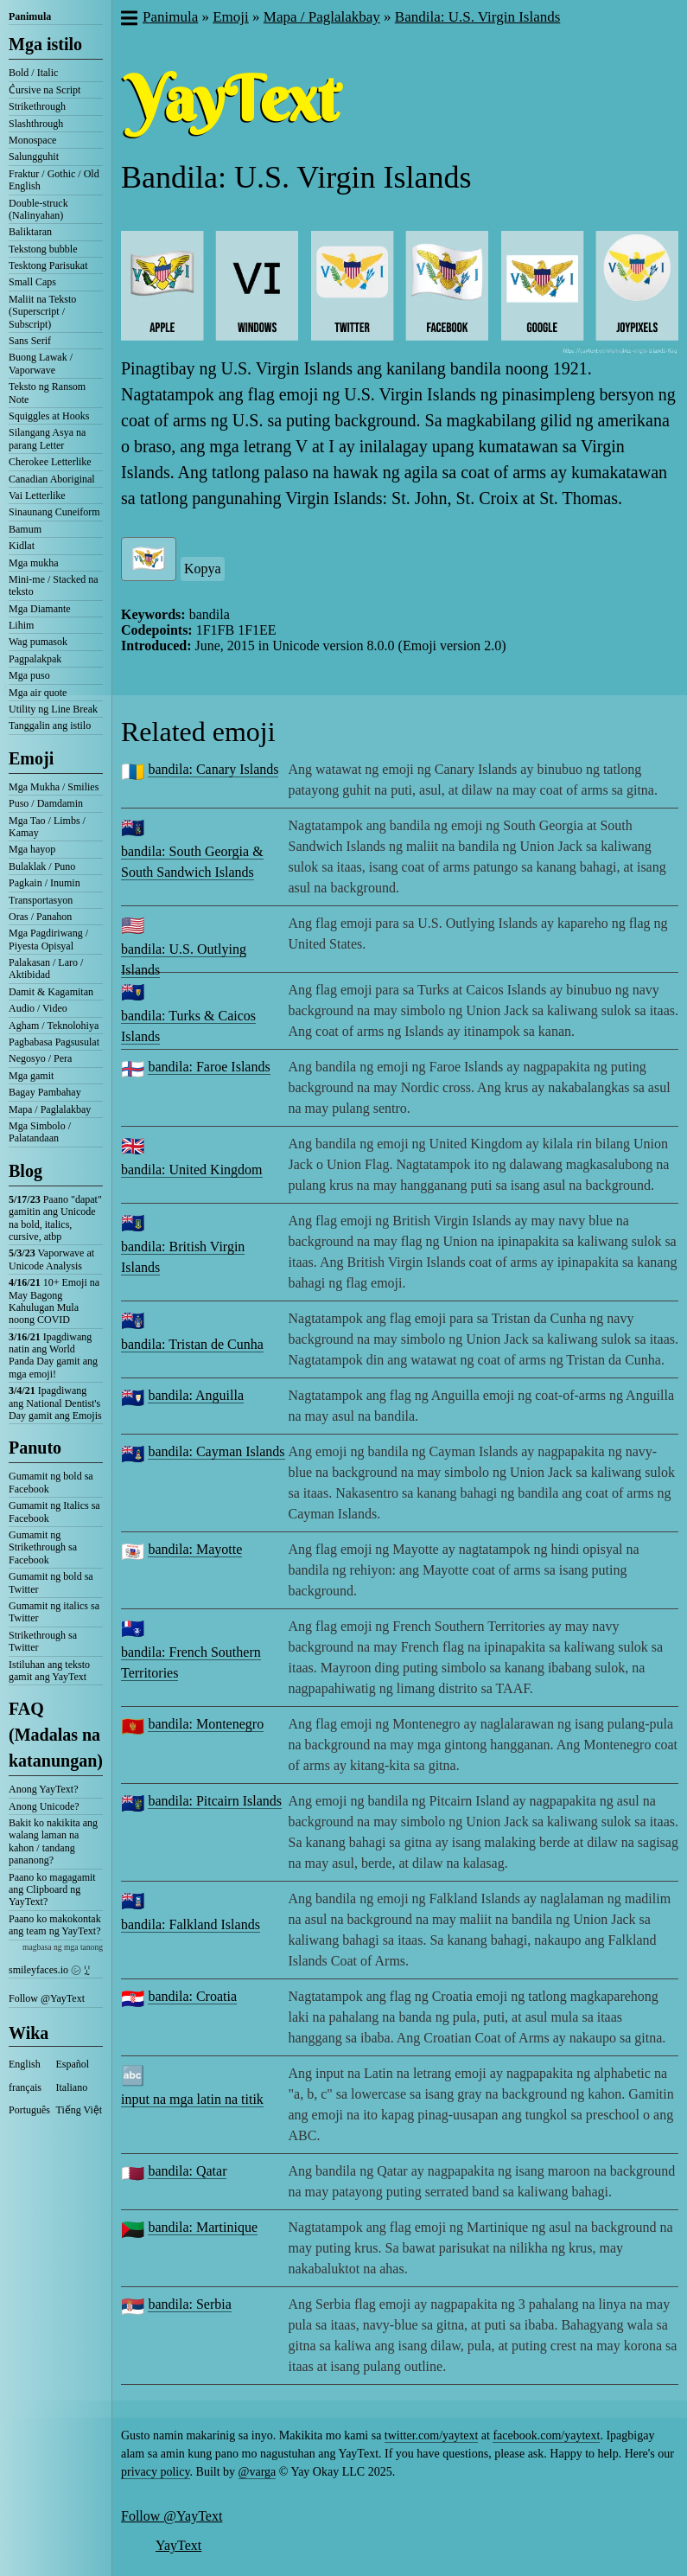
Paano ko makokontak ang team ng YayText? (55, 1925)
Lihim (21, 625)
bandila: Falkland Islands (190, 1924)
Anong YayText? (44, 1789)
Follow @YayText (47, 1998)
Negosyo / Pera (40, 1058)
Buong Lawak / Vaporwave (41, 363)
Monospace (32, 140)
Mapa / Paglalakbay (50, 1109)
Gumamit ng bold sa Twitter (51, 1582)
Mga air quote (38, 693)
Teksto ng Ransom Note (47, 392)
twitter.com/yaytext (431, 2435)
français (25, 2087)
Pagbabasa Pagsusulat (54, 1042)
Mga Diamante (40, 609)
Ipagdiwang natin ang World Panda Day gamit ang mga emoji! (53, 1355)
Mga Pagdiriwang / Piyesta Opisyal (48, 939)
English (25, 2064)
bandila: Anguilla (196, 1395)
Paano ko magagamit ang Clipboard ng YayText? (52, 1889)
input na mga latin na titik (192, 2099)
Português (29, 2110)
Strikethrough (37, 106)
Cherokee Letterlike (50, 462)
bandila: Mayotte (195, 1549)
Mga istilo (45, 44)
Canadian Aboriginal (52, 479)
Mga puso (29, 675)
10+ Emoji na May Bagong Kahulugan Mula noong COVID (54, 1301)
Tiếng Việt (79, 2110)
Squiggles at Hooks (49, 416)
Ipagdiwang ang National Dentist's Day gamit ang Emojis (55, 1403)
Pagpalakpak (35, 659)
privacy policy (155, 2471)
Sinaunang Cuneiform (54, 512)
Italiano (72, 2087)
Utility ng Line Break (53, 709)
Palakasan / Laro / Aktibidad (46, 968)
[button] (128, 20)
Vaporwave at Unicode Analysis (51, 1259)
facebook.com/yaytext (546, 2435)
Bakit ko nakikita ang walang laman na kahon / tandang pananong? (53, 1841)
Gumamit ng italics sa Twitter (54, 1612)
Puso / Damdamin (46, 803)
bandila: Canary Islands (213, 769)
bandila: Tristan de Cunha (192, 1344)
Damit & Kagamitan (51, 992)
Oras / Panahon (40, 917)
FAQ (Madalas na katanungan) (56, 1734)
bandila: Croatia (192, 1996)
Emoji (31, 758)
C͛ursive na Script (44, 90)
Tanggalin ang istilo (50, 725)
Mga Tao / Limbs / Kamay (47, 827)
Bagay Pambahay (45, 1092)
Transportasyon (41, 900)
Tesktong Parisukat (48, 265)
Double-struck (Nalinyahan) (38, 209)
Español (73, 2064)
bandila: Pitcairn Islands (215, 1800)
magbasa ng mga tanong (62, 1947)
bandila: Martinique (203, 2227)
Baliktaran (30, 232)
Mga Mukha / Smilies (54, 787)
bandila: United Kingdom (192, 1169)
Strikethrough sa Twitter (43, 1641)
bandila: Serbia (189, 2304)
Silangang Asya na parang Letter (47, 438)
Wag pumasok (38, 642)
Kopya (202, 568)
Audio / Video (38, 1008)
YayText (178, 2545)
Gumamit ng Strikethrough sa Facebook (43, 1547)
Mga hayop (32, 849)
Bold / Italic (33, 73)
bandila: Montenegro (206, 1723)
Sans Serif (30, 341)
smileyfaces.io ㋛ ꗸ (49, 1970)
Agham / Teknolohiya (54, 1026)
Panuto (35, 1447)
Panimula (30, 16)
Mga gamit (31, 1076)
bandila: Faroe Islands (209, 1066)
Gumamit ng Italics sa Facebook (54, 1511)
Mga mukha (34, 563)
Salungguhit (34, 156)
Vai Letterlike (37, 495)
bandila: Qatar (187, 2171)
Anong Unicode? (44, 1806)
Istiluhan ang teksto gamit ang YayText (49, 1671)
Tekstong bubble (43, 249)
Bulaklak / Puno (42, 866)
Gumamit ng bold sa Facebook (51, 1482)
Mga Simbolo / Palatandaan (40, 1132)
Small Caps (32, 282)
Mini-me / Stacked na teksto (54, 585)
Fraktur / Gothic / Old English (54, 180)
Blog (25, 1170)
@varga (258, 2471)
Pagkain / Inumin (44, 883)
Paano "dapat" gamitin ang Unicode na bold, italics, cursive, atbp (55, 1218)
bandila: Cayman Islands (216, 1451)
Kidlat (22, 546)
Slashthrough (36, 124)
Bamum (25, 529)
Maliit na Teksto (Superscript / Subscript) (42, 311)
